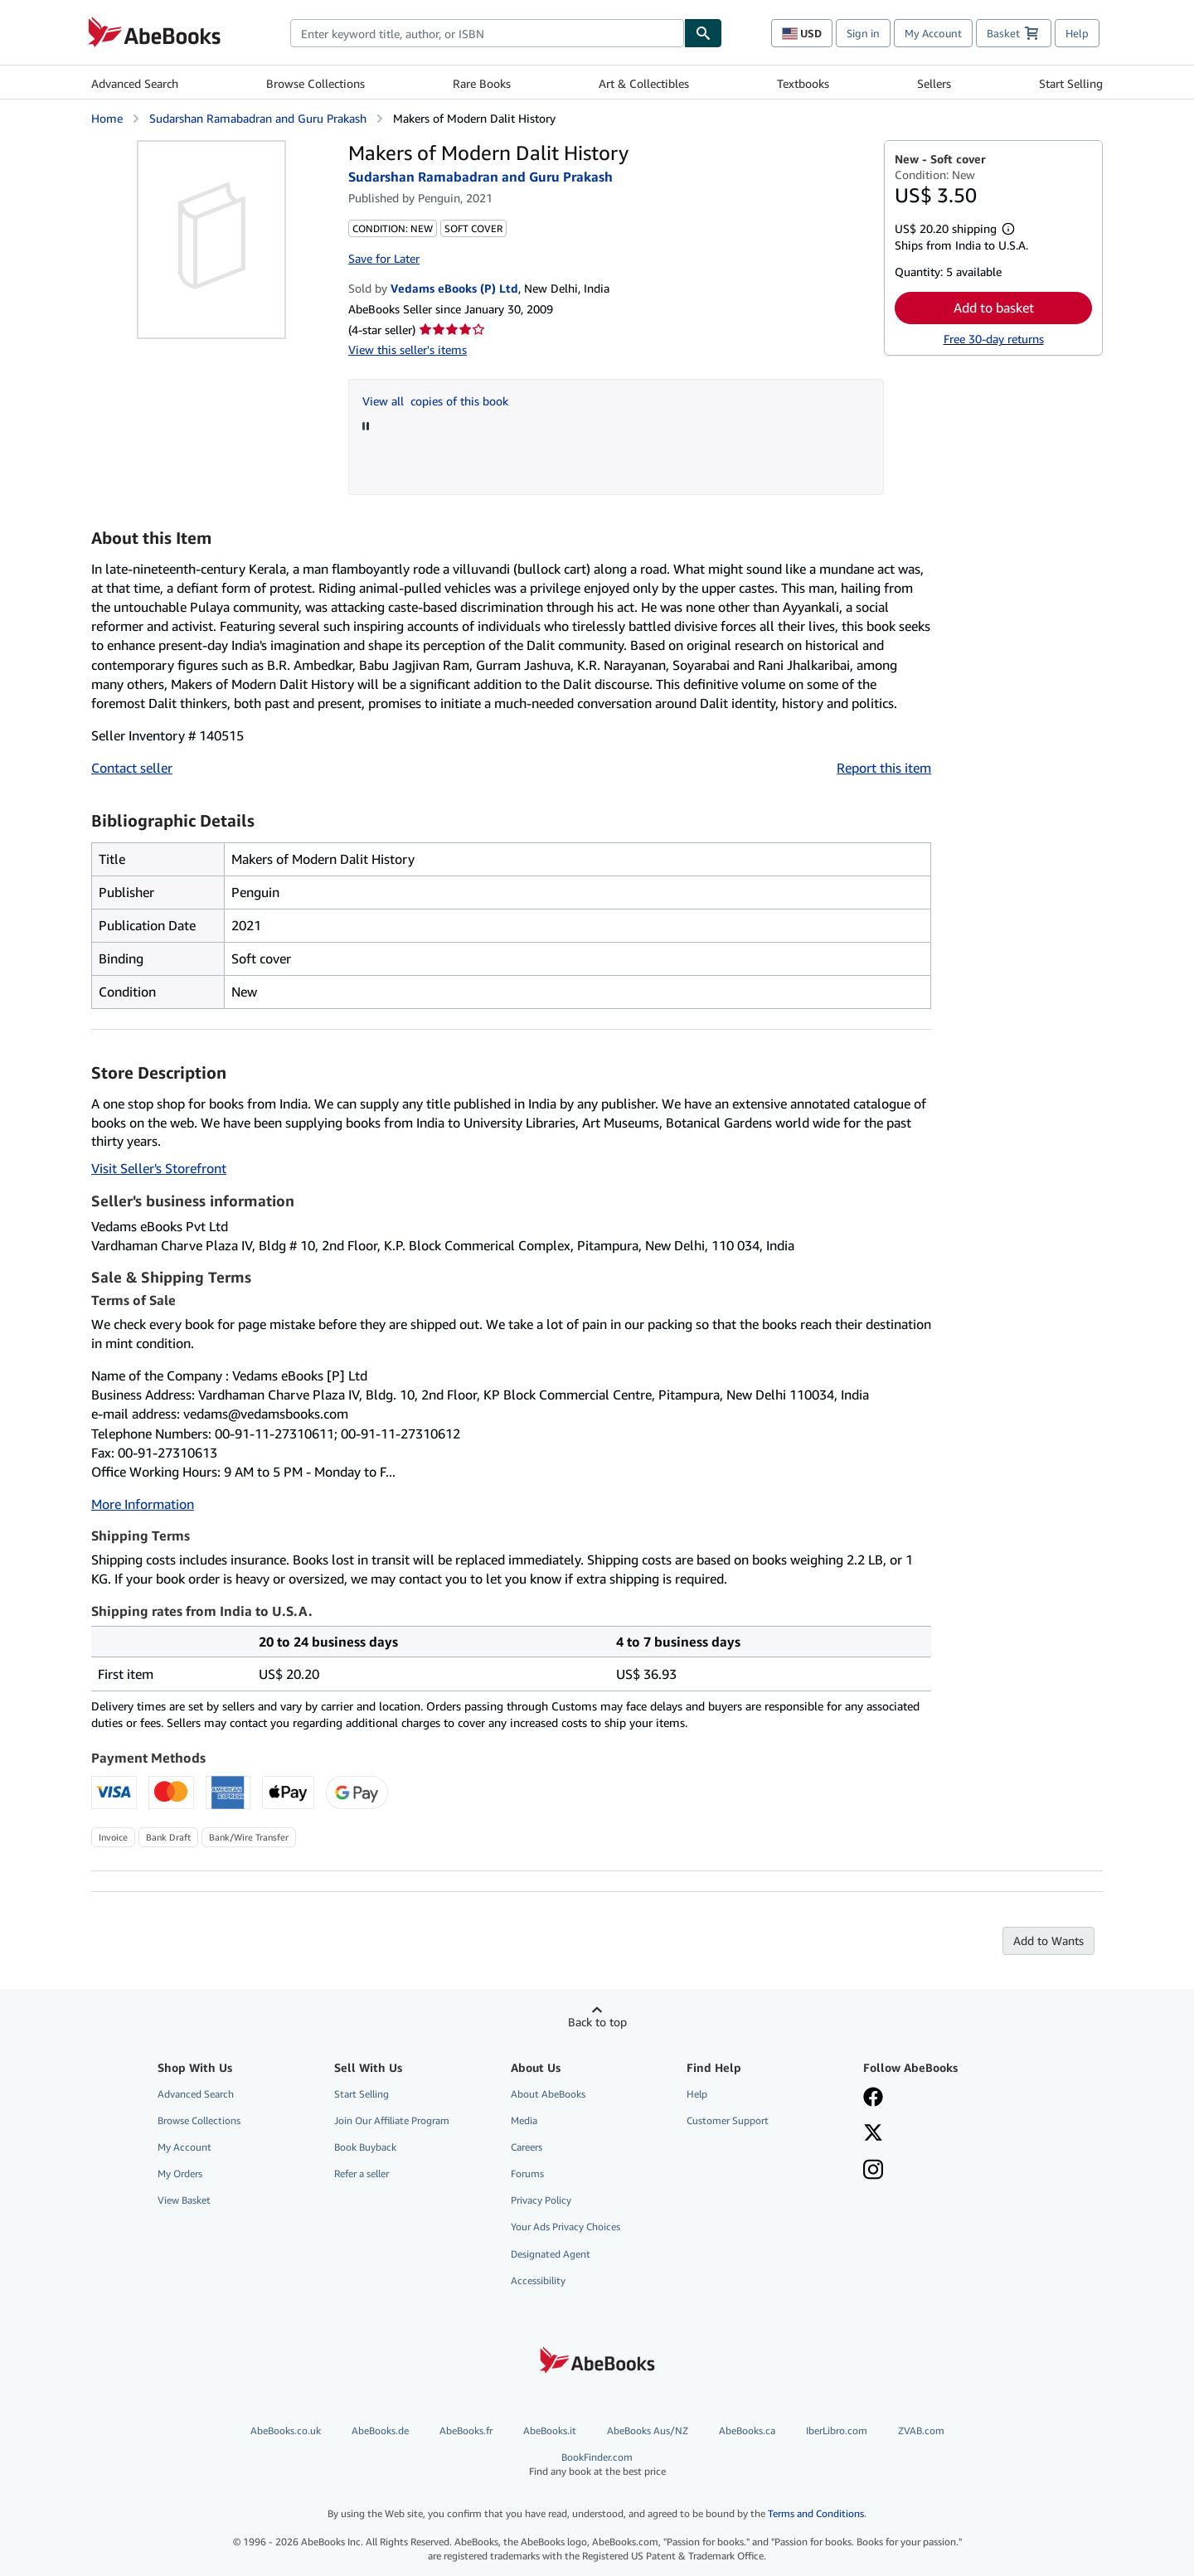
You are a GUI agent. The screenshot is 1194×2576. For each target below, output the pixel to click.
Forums (527, 2173)
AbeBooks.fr (466, 2430)
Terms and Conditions (816, 2513)
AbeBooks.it (549, 2430)
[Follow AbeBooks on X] (873, 2134)
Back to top (597, 2022)
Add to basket (994, 307)
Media (524, 2120)
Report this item (884, 767)
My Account (933, 33)
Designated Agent (550, 2254)
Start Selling (1071, 83)
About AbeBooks (548, 2094)
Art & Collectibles (644, 83)
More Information (142, 1504)
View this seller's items (407, 349)
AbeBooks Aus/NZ (647, 2430)
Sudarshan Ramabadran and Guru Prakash (257, 118)
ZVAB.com (921, 2430)
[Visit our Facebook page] (873, 2098)
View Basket (184, 2200)
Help (1077, 33)
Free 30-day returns (994, 339)
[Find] (703, 33)
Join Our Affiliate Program (391, 2120)
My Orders (180, 2173)
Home (107, 118)
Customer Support (728, 2120)
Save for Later (384, 258)
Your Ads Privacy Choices (565, 2226)
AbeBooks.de (380, 2430)
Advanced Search (134, 83)
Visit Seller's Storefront (158, 1168)
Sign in (863, 33)
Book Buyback (365, 2147)
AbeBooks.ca (747, 2430)
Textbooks (803, 83)
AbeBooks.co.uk (285, 2430)
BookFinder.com (597, 2464)
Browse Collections (315, 83)
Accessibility (538, 2280)
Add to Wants (1048, 1940)
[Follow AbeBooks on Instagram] (873, 2171)
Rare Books (482, 83)
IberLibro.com (836, 2430)
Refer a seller (361, 2173)
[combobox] (487, 33)
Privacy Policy (541, 2200)
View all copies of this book (435, 401)
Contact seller (131, 767)
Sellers (934, 83)
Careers (526, 2147)
